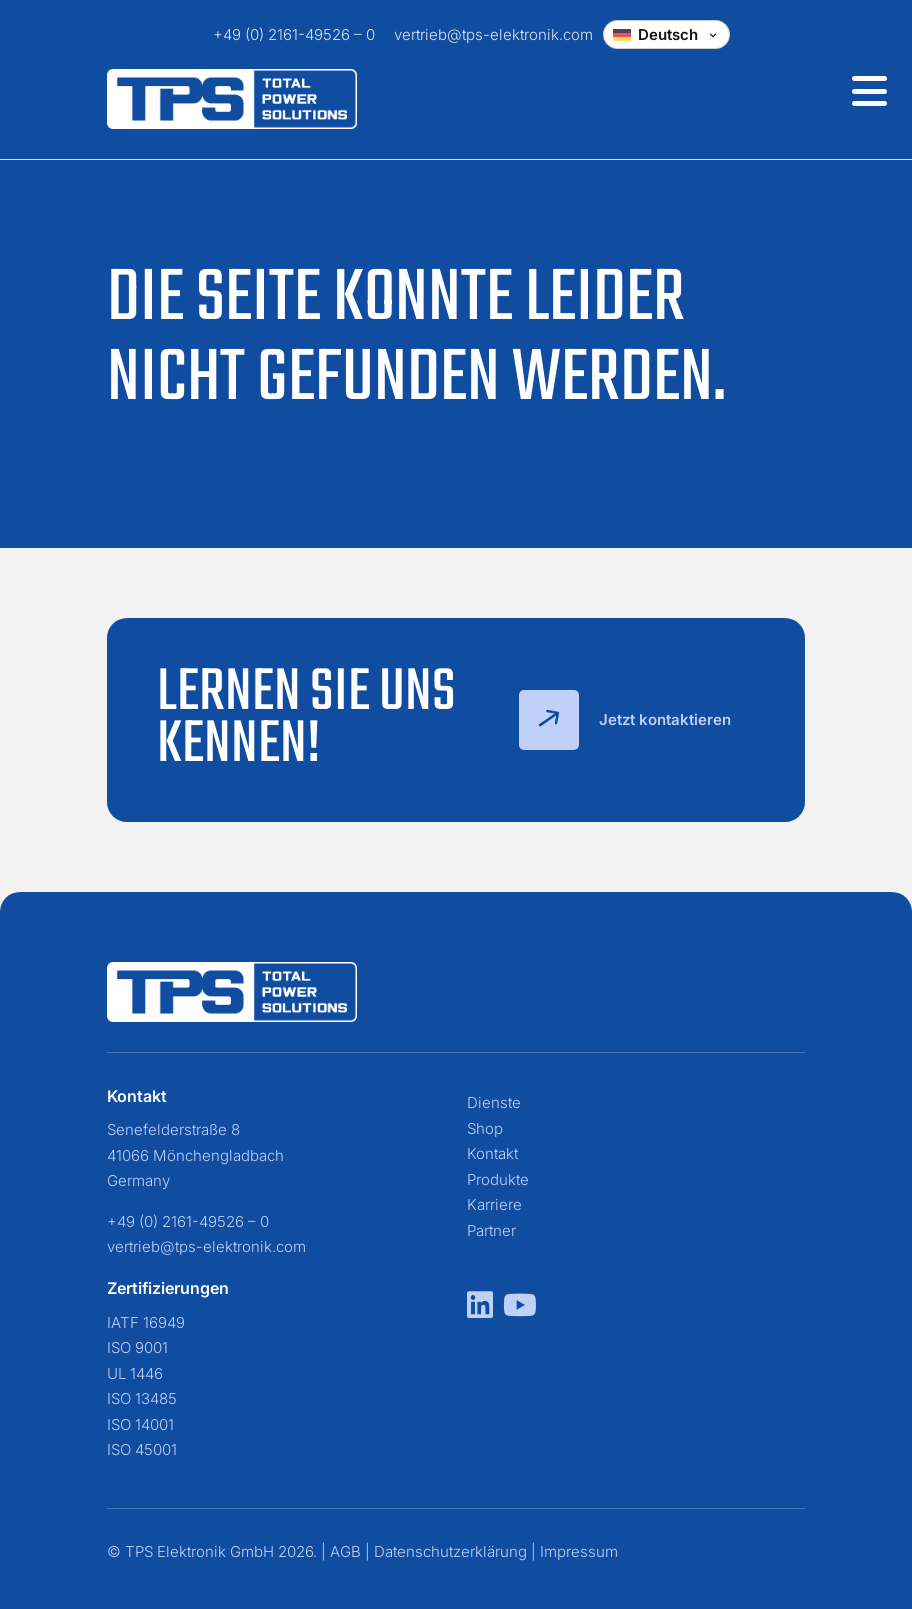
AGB (345, 1551)
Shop (485, 1128)
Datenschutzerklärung (450, 1551)
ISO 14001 (140, 1424)
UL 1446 (135, 1373)
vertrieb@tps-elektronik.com (493, 34)
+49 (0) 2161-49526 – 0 (294, 34)
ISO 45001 (142, 1449)
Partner (491, 1230)
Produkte (498, 1179)
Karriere (494, 1204)
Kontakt (492, 1153)
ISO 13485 (142, 1398)
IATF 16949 (146, 1322)
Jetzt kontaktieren (625, 720)
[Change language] (666, 34)
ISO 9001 (137, 1347)
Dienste (494, 1102)
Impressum (579, 1551)
